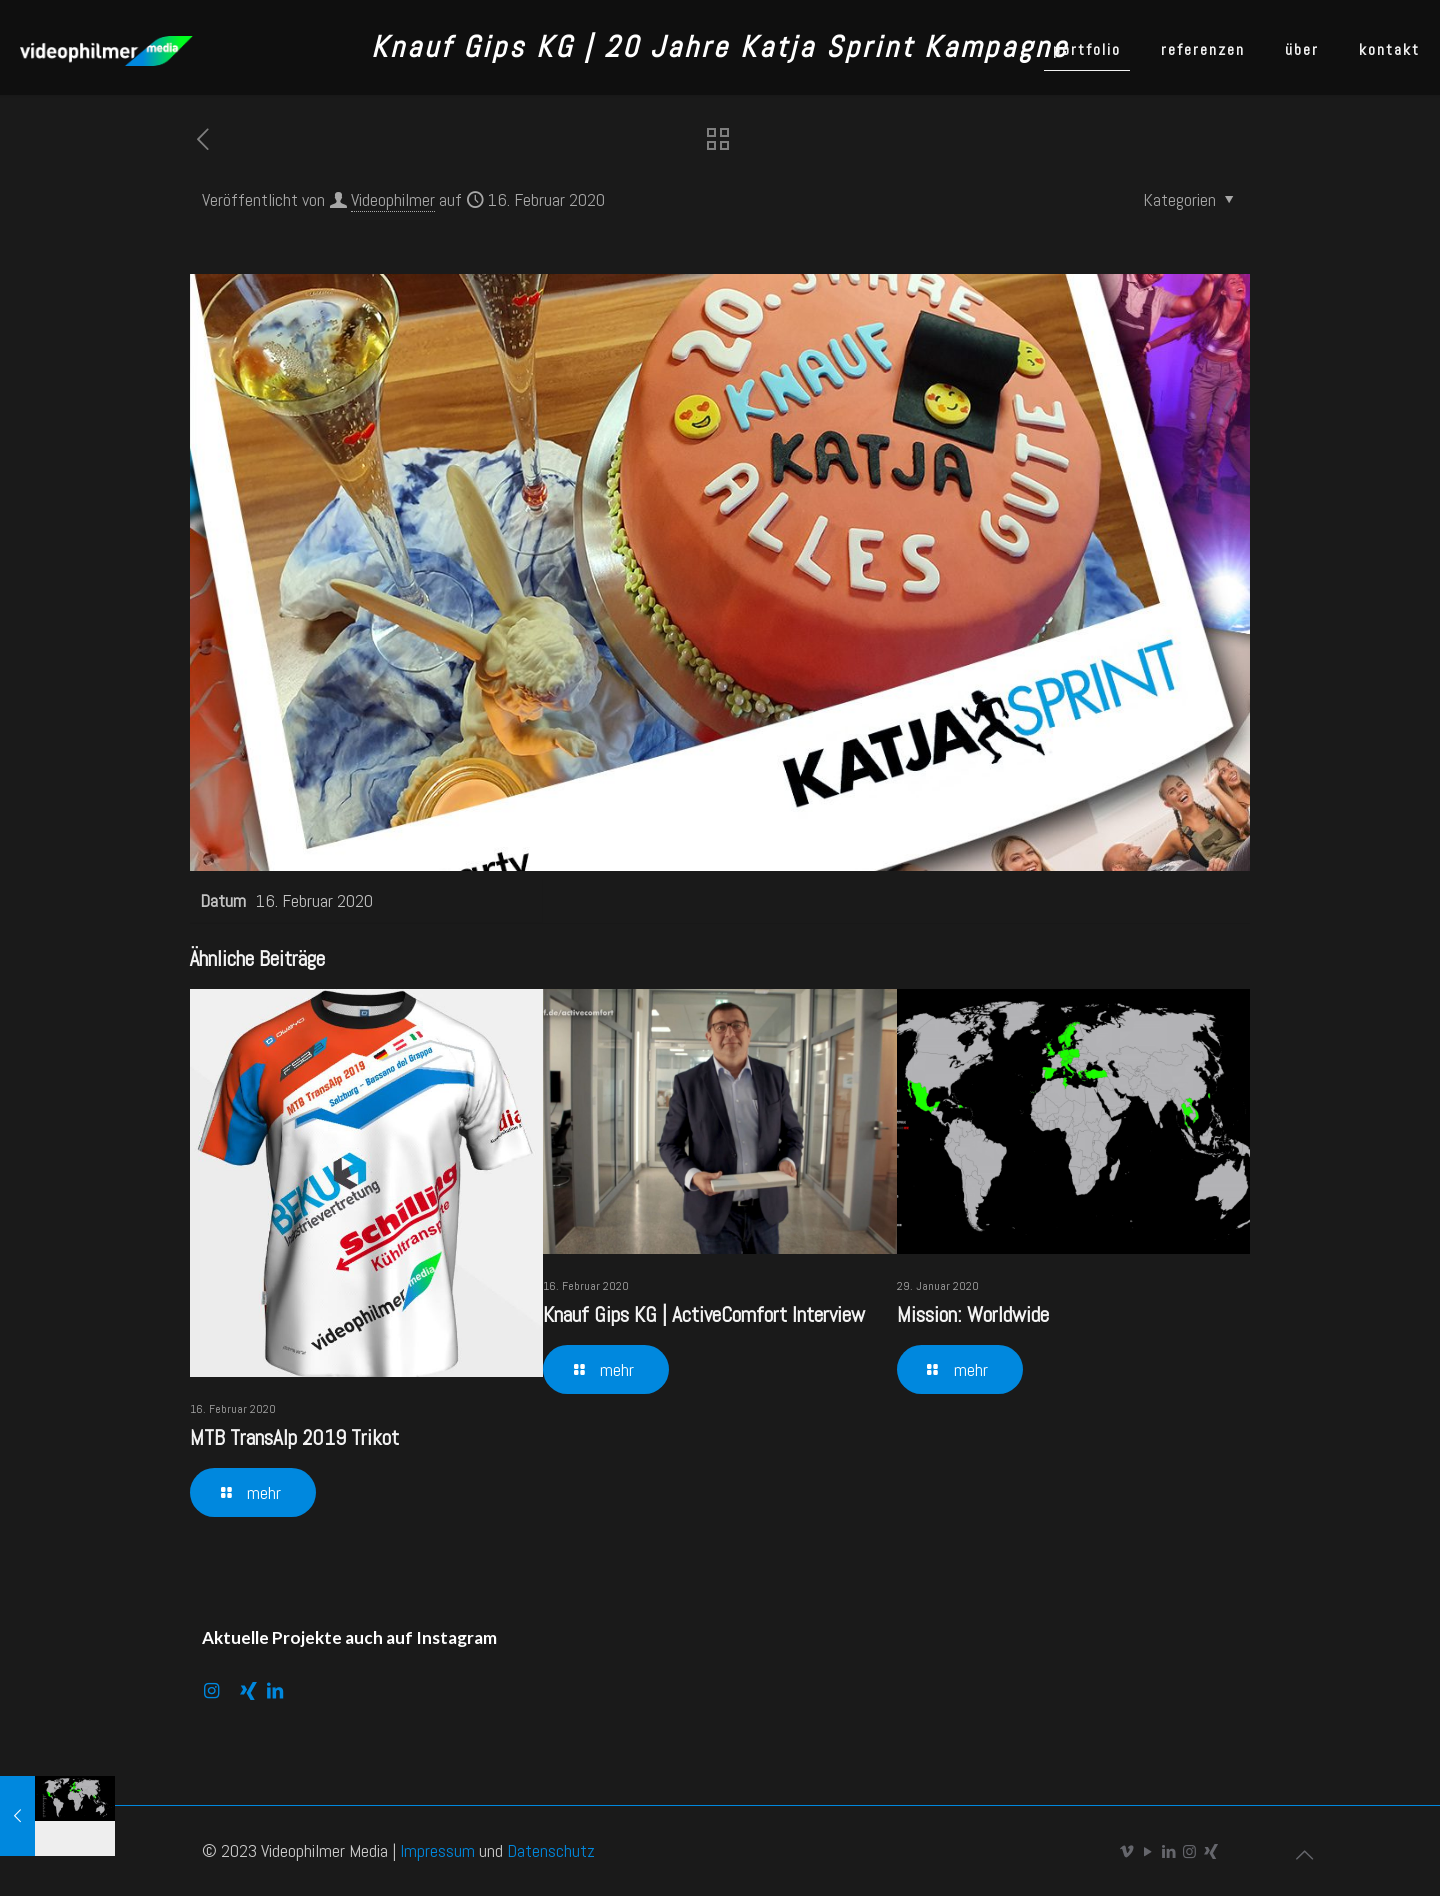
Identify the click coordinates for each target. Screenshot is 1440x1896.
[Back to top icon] (1304, 1855)
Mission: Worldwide (973, 1314)
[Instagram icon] (1189, 1851)
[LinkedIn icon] (1168, 1851)
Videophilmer (393, 199)
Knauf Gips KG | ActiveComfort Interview (704, 1314)
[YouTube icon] (1147, 1851)
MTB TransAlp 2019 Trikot (294, 1437)
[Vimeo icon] (1126, 1851)
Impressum (437, 1850)
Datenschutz (551, 1850)
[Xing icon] (1210, 1851)
